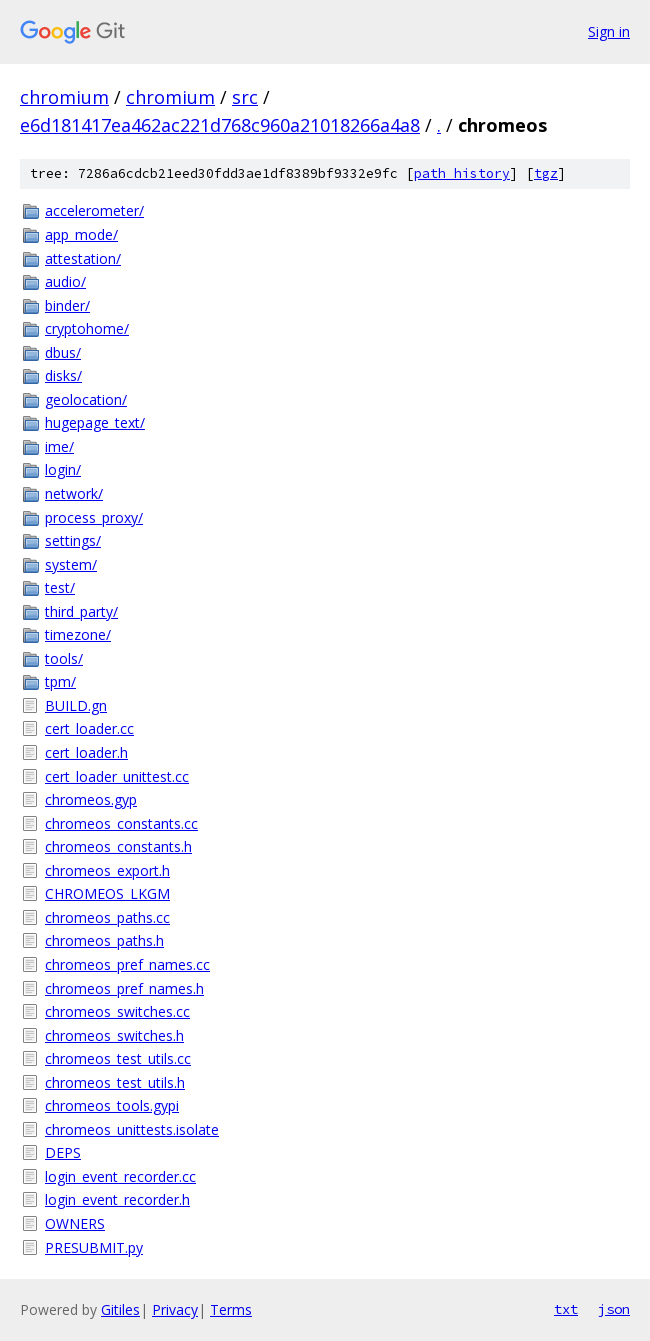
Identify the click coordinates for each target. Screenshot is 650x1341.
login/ (63, 469)
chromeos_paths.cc (107, 917)
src (245, 97)
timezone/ (78, 634)
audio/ (65, 281)
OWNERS (75, 1223)
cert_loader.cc (89, 728)
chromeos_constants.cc (121, 823)
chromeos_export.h (107, 870)
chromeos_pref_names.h (124, 988)
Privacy (175, 1309)
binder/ (67, 305)
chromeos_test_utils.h (115, 1082)
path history (462, 173)
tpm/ (60, 681)
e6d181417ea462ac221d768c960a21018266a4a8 (220, 125)
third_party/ (81, 611)
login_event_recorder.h (117, 1199)
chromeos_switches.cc (117, 1011)
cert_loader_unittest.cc (117, 776)
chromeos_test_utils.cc (118, 1058)
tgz (546, 173)
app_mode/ (81, 234)
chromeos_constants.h (118, 846)
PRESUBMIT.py (94, 1247)
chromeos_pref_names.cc (127, 964)
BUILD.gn (76, 705)
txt (566, 1309)
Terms (231, 1309)
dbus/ (63, 352)
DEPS (63, 1152)
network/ (74, 493)
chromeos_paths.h (104, 940)
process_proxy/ (94, 517)
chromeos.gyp (91, 799)
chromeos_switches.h (114, 1035)
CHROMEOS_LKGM (107, 893)
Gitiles (120, 1309)
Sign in (609, 31)
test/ (60, 587)
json (614, 1309)
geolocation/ (86, 399)
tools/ (64, 658)
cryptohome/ (87, 328)
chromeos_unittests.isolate (132, 1129)
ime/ (59, 446)
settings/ (73, 540)
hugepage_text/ (95, 422)
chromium (64, 97)
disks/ (63, 375)
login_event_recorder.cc (120, 1176)
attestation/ (83, 258)
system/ (71, 564)
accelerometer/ (94, 210)
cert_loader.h (86, 752)
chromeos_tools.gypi (112, 1105)
